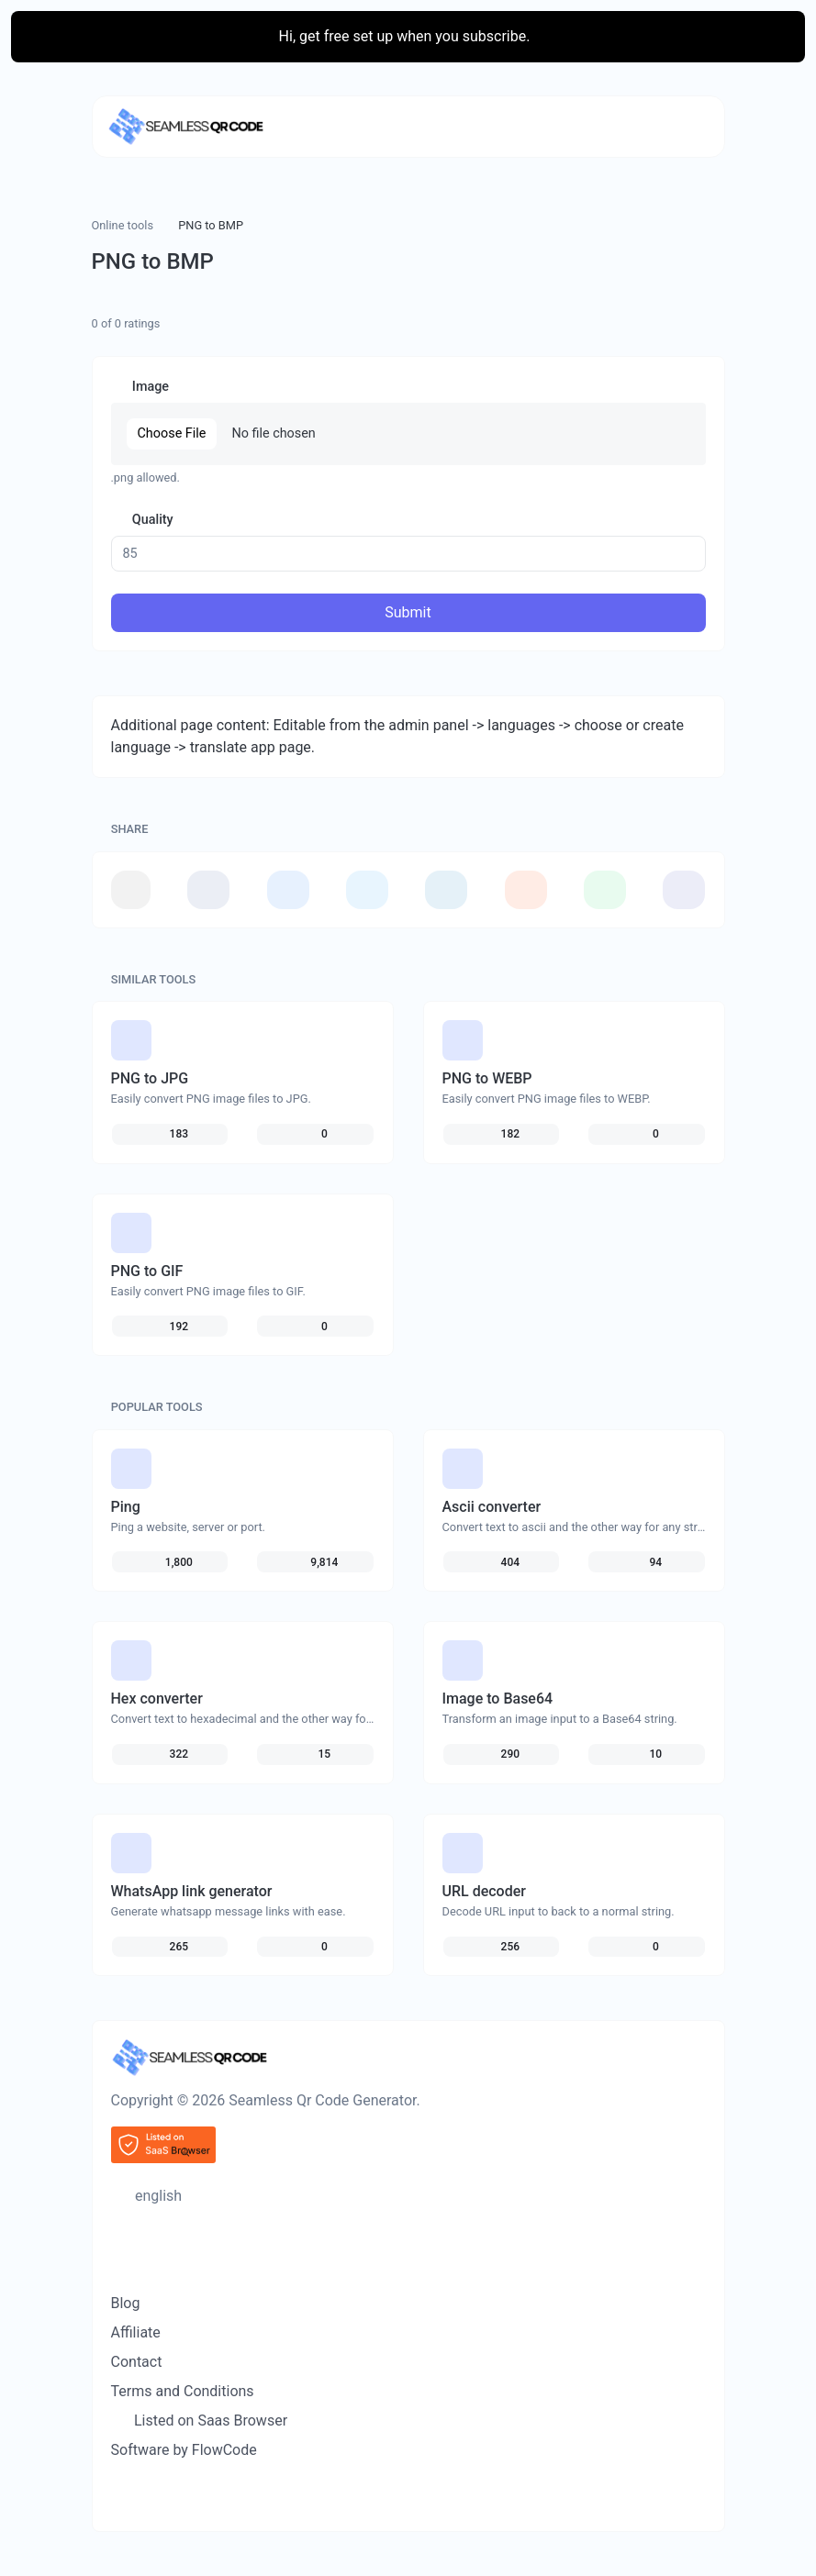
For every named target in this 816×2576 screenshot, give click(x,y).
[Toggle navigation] (682, 126)
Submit (407, 612)
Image (149, 386)
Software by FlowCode (184, 2450)
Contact (136, 2362)
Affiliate (136, 2332)
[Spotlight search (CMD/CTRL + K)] (120, 2227)
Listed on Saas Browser (208, 2420)
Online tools (123, 225)
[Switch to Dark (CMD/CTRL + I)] (120, 2259)
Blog (125, 2303)
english (156, 2195)
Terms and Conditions (182, 2391)
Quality (151, 519)
